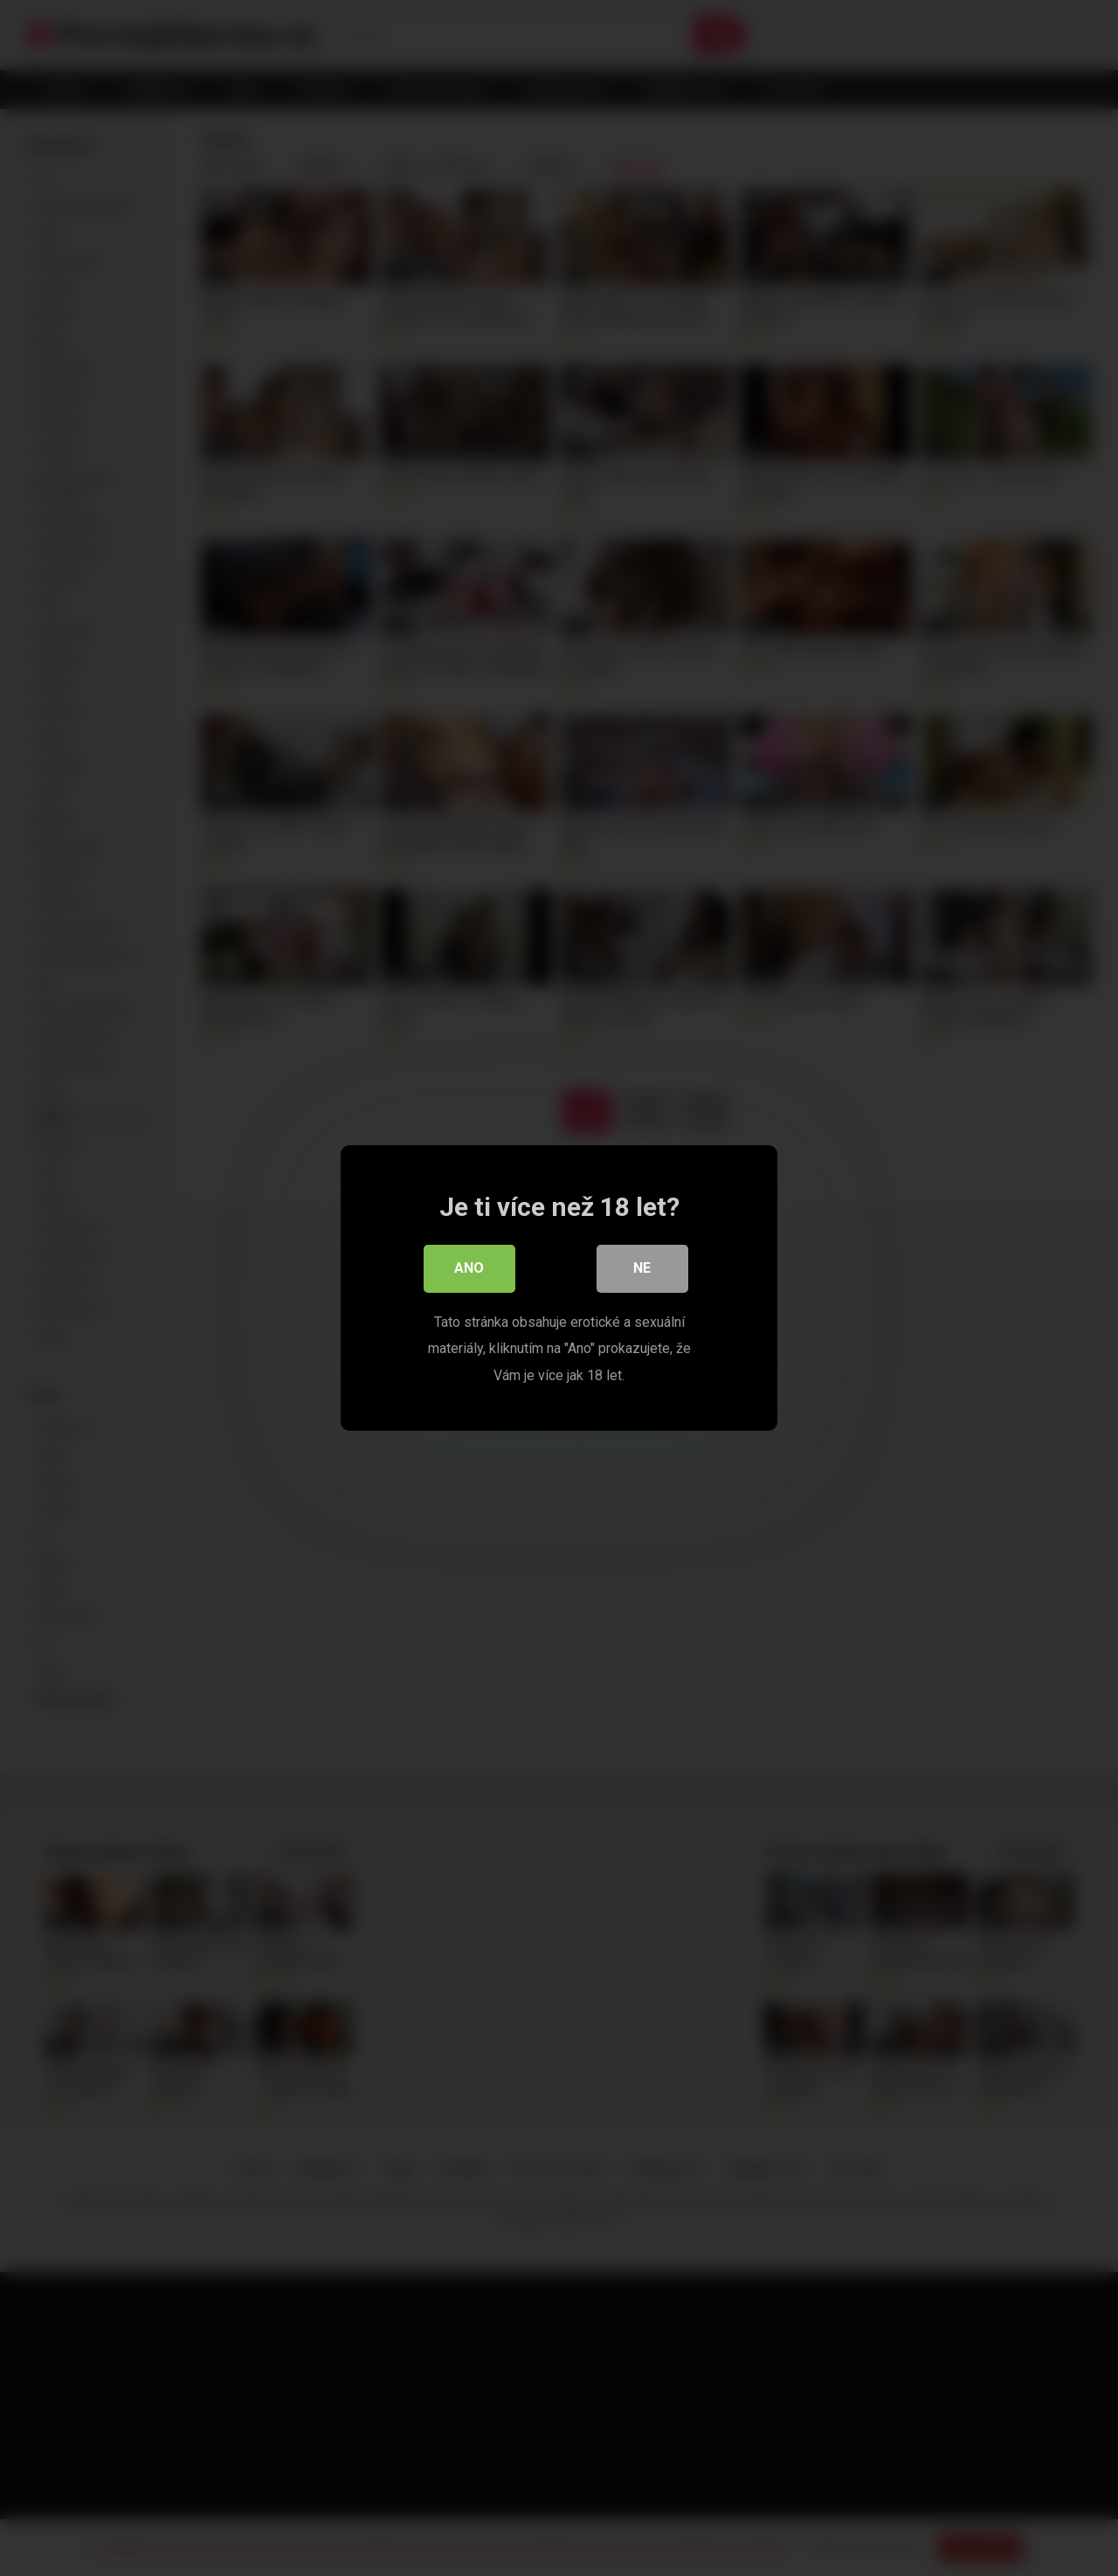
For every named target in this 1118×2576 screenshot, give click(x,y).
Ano (469, 1270)
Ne (642, 1270)
